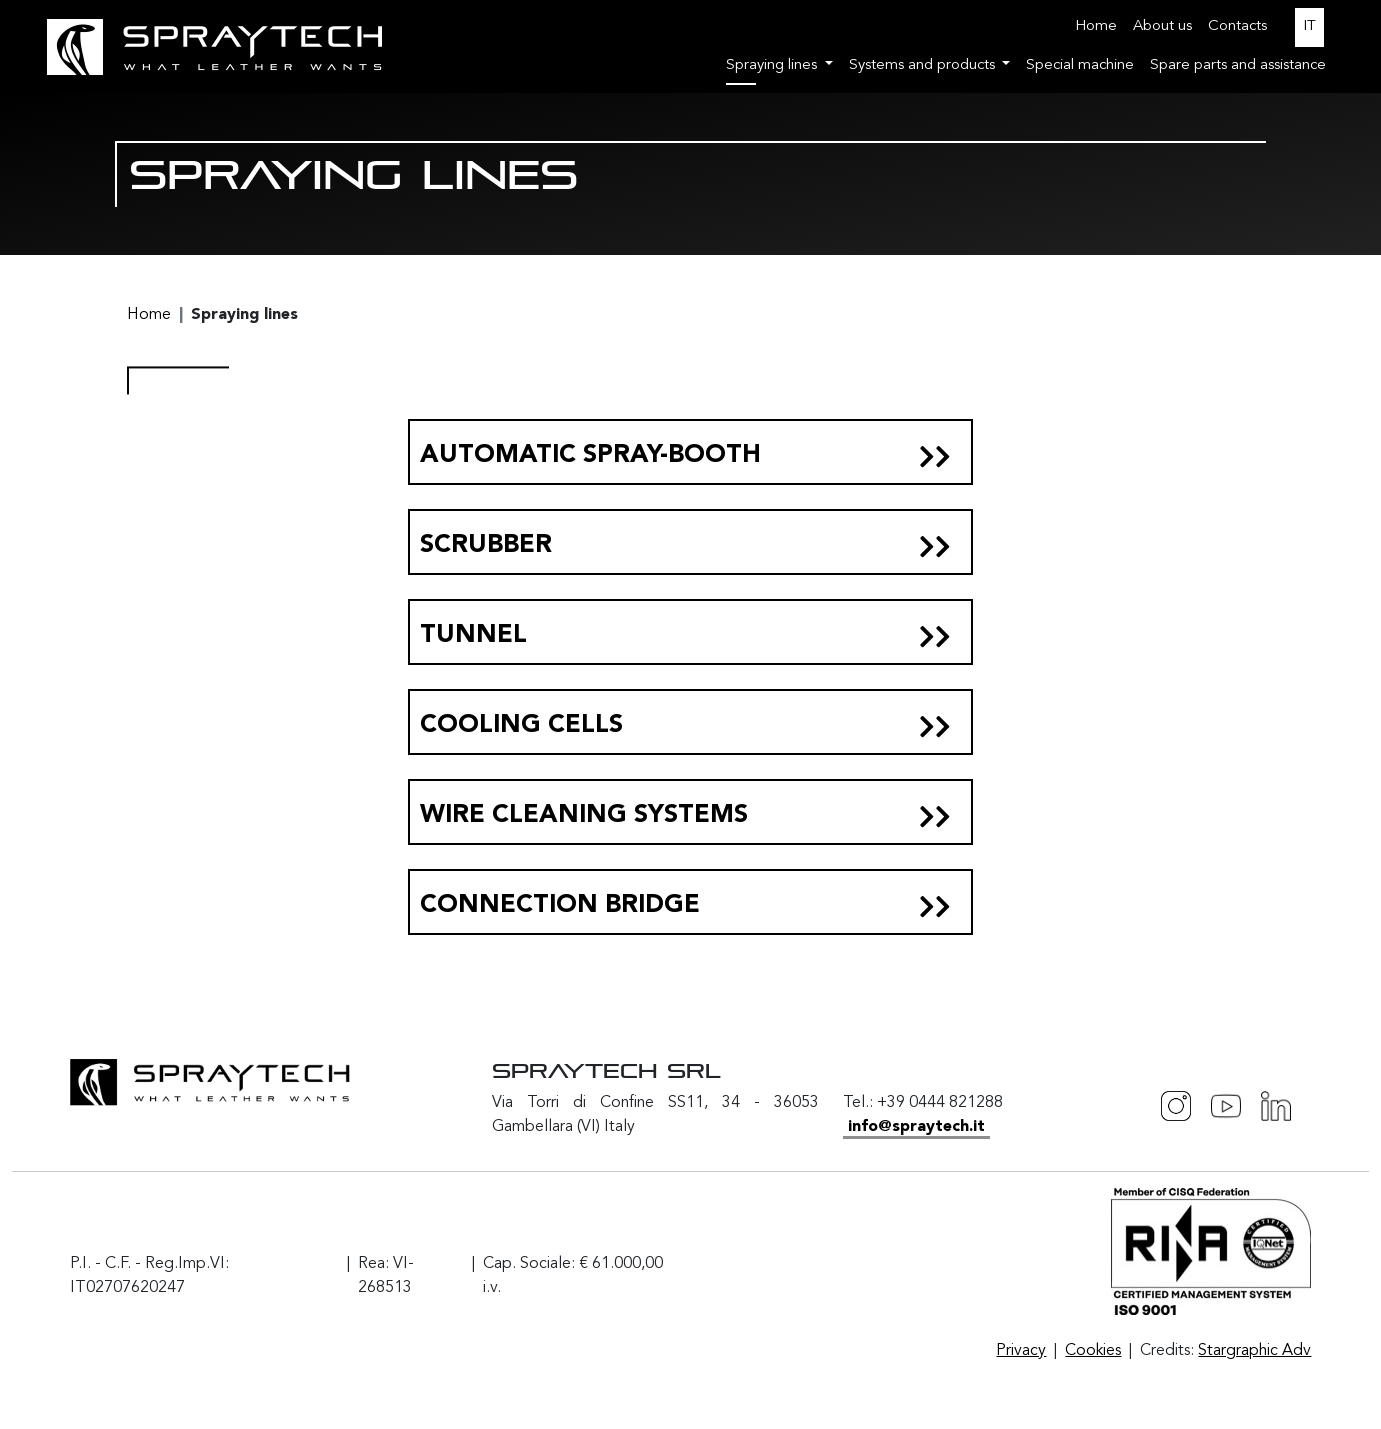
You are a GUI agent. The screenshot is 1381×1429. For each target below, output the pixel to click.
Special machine (1080, 65)
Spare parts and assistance (1238, 65)
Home (1096, 26)
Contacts (1237, 26)
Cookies (1093, 1351)
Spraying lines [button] (773, 65)
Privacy (1021, 1351)
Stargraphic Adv (1254, 1351)
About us (1162, 26)
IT (1309, 26)
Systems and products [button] (924, 65)
